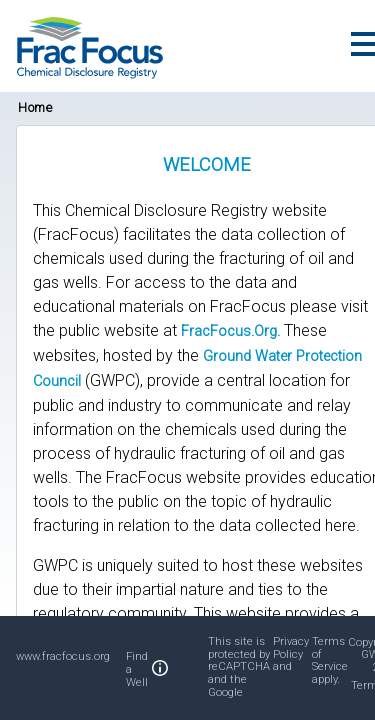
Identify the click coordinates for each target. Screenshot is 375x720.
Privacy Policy (291, 648)
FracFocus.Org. (230, 331)
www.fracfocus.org (63, 656)
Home (35, 107)
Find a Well (137, 670)
